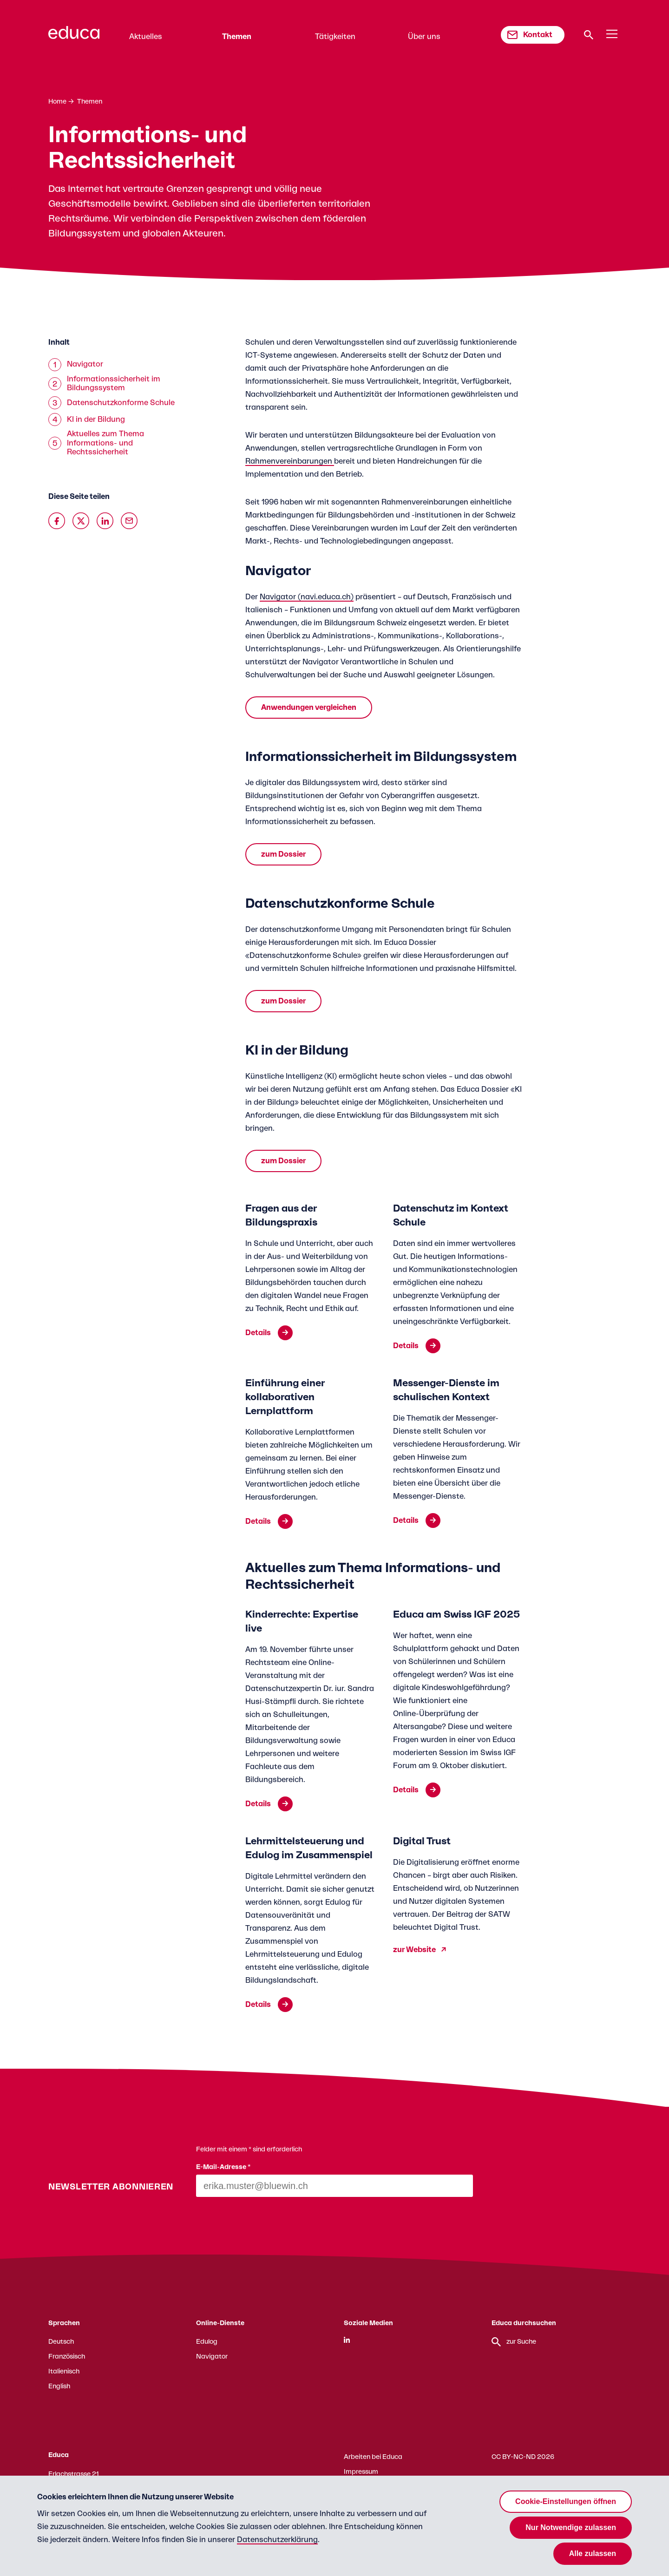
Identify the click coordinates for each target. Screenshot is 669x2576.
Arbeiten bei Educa (373, 2457)
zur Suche (514, 2342)
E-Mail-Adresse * (223, 2167)
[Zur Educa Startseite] (73, 36)
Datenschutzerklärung (277, 2539)
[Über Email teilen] (129, 520)
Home (57, 101)
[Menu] (612, 34)
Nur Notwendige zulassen (570, 2527)
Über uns (424, 36)
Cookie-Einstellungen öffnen (565, 2501)
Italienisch (63, 2371)
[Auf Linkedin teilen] (105, 520)
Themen (236, 36)
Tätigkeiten (335, 36)
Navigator (212, 2356)
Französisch (66, 2356)
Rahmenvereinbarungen (289, 461)
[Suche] (588, 35)
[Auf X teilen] (80, 520)
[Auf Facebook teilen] (56, 520)
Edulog (206, 2342)
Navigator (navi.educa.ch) (307, 597)
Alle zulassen (592, 2553)
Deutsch (61, 2342)
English (59, 2386)
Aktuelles (145, 36)
